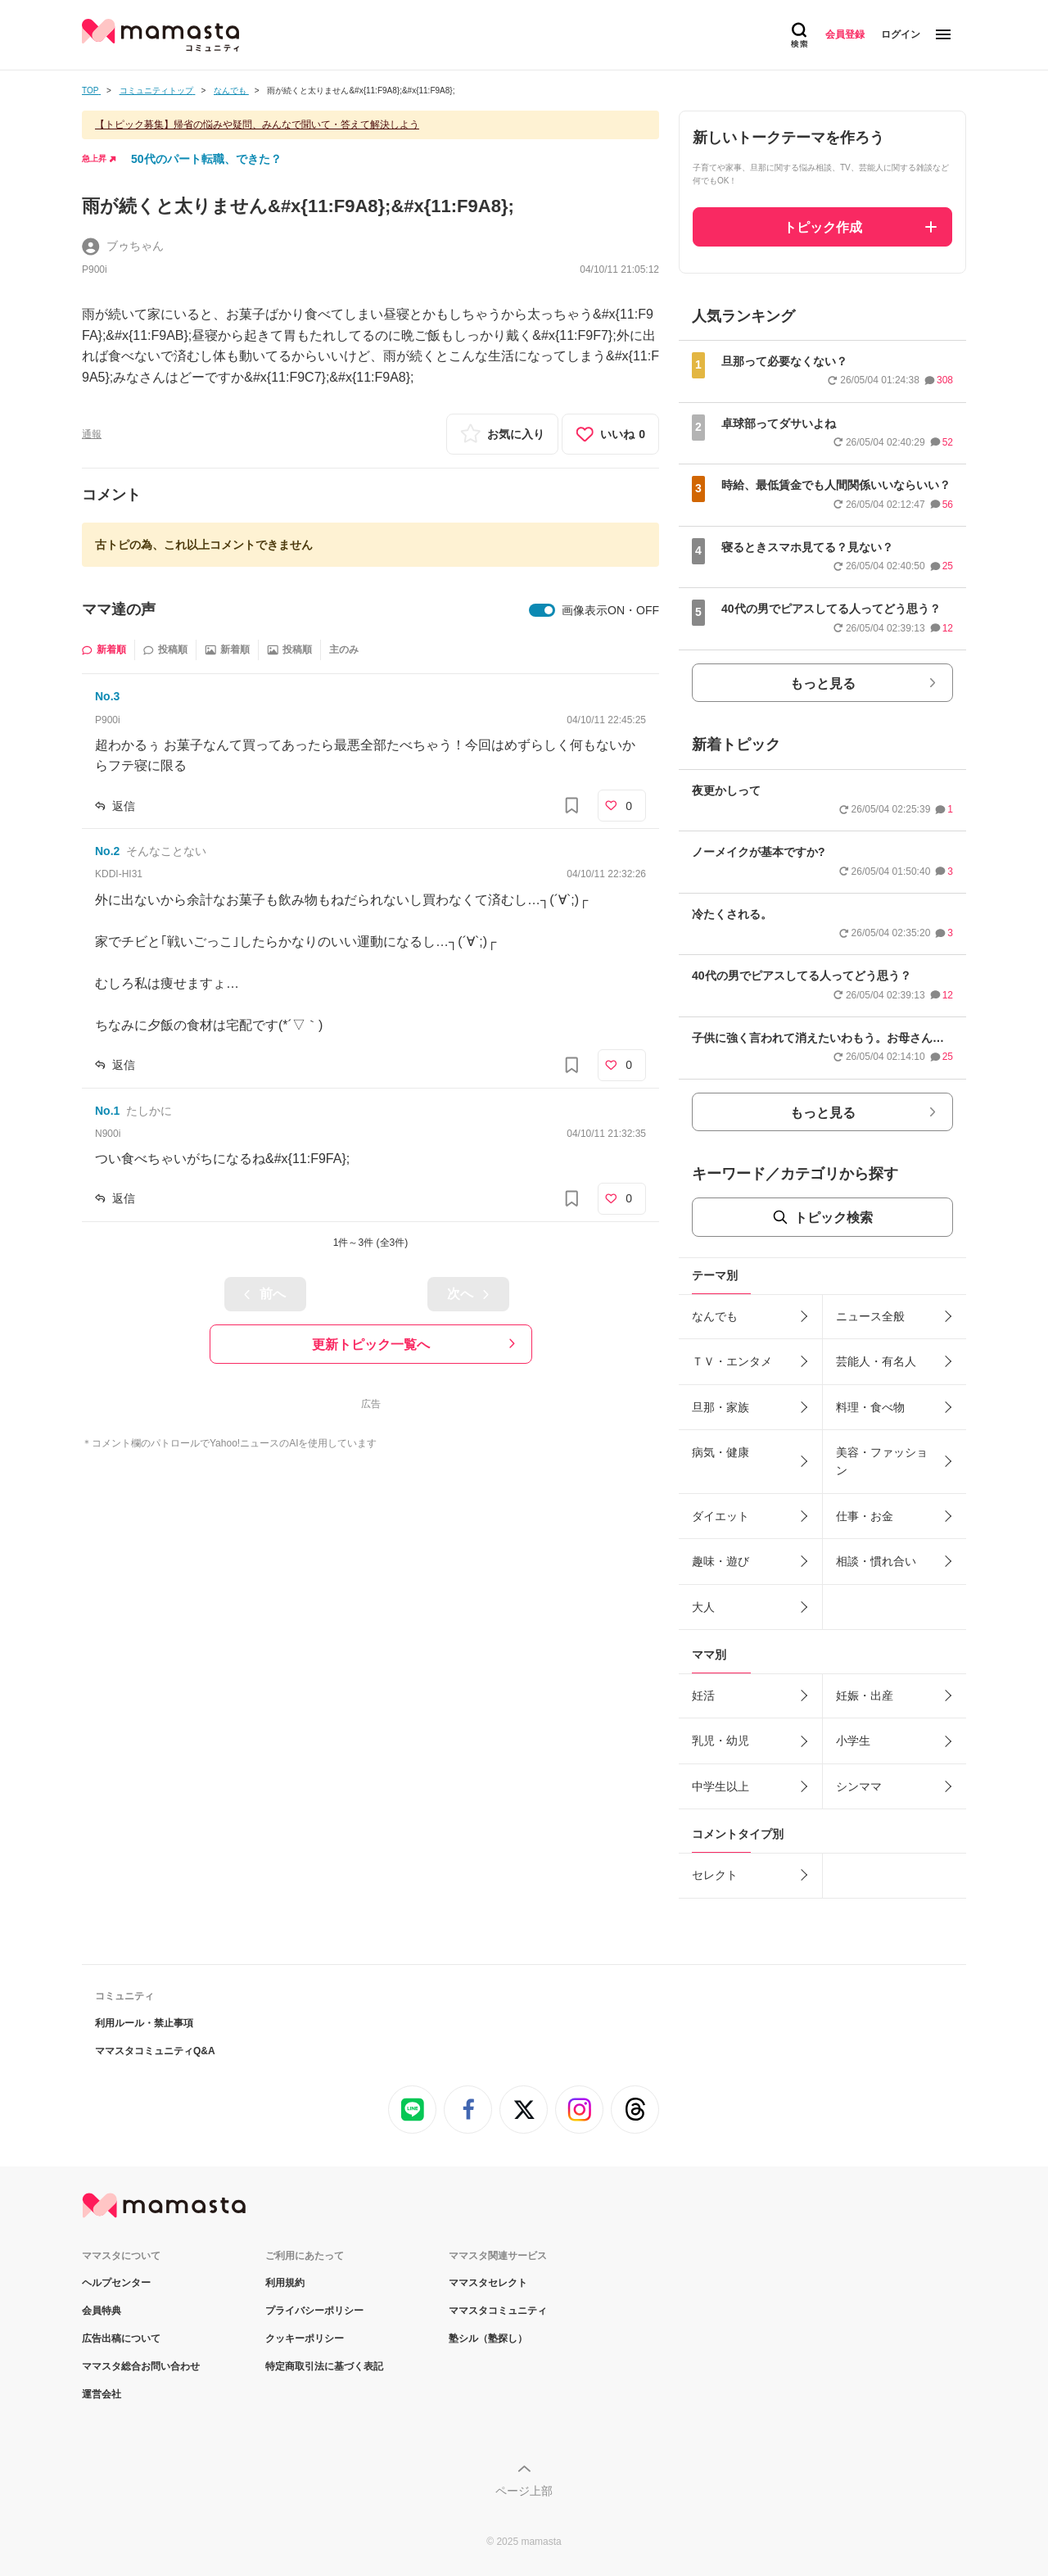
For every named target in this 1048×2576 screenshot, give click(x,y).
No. (107, 696)
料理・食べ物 (870, 1407)
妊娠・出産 (864, 1695)
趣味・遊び (720, 1561)
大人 (703, 1607)
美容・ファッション (882, 1461)
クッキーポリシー (304, 2338)
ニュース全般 (870, 1316)
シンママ (859, 1786)
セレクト (715, 1874)
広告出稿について (121, 2338)
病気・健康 (720, 1452)
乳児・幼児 (720, 1740)
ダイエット (720, 1516)
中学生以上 (720, 1786)
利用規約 (285, 2283)
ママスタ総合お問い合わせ (141, 2366)
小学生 (853, 1740)
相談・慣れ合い (876, 1561)
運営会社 (101, 2394)
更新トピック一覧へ (371, 1344)
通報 (92, 434)
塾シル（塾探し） (488, 2338)
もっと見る (823, 683)
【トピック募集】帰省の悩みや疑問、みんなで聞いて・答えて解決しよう (257, 124)
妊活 (703, 1695)
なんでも (715, 1316)
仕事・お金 (864, 1516)
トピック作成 (823, 227)
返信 (123, 806)
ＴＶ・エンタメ (732, 1361)
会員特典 (101, 2311)
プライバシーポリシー (314, 2311)
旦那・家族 (720, 1407)
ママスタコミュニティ (498, 2311)
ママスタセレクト (488, 2283)
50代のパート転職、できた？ (206, 158)
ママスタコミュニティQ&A (155, 2051)
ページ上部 (524, 2490)
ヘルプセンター (116, 2283)
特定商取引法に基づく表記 (324, 2366)
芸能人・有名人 (876, 1361)
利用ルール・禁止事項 (144, 2023)
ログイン (900, 34)
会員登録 (845, 34)
